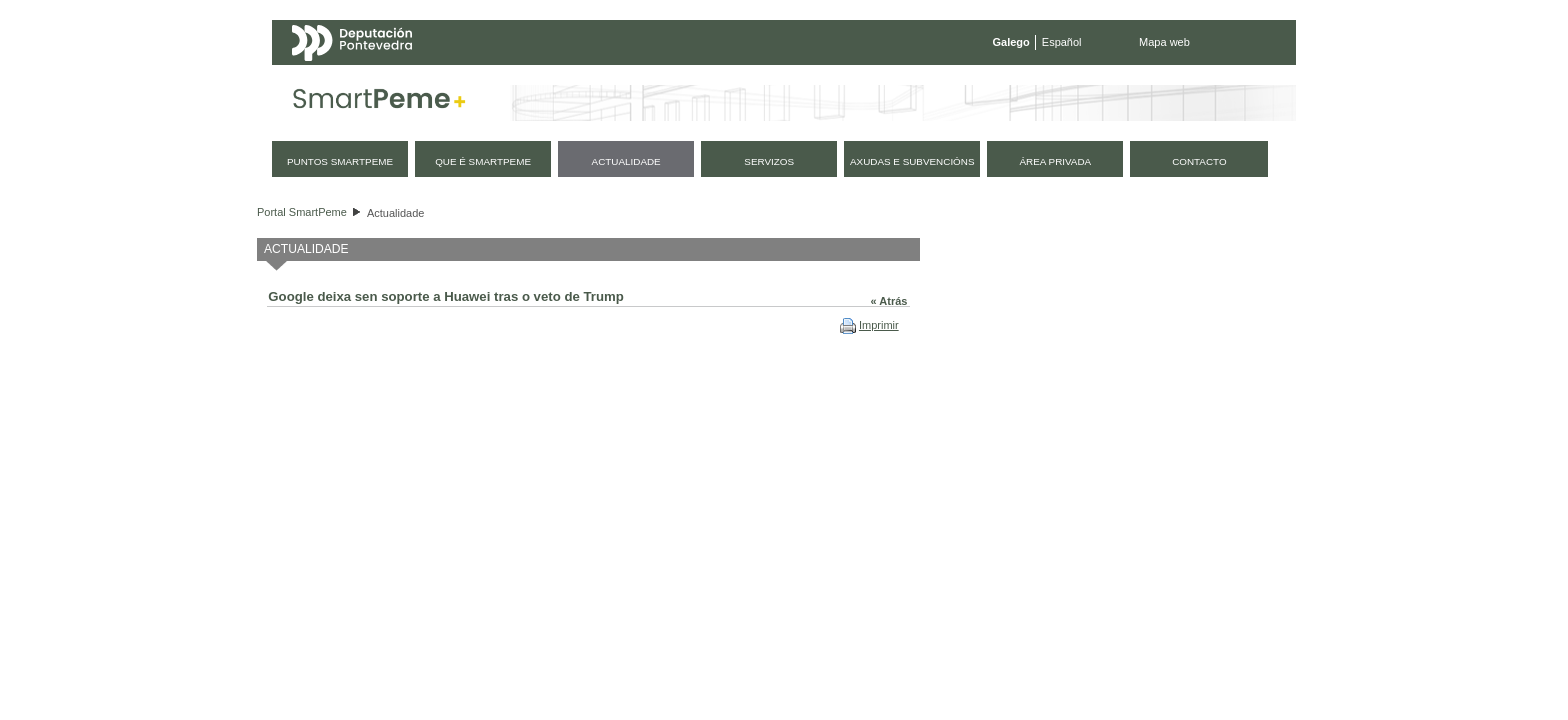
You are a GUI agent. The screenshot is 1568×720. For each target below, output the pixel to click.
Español (1062, 42)
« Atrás (889, 301)
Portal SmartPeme (302, 212)
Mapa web (1164, 42)
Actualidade (396, 213)
